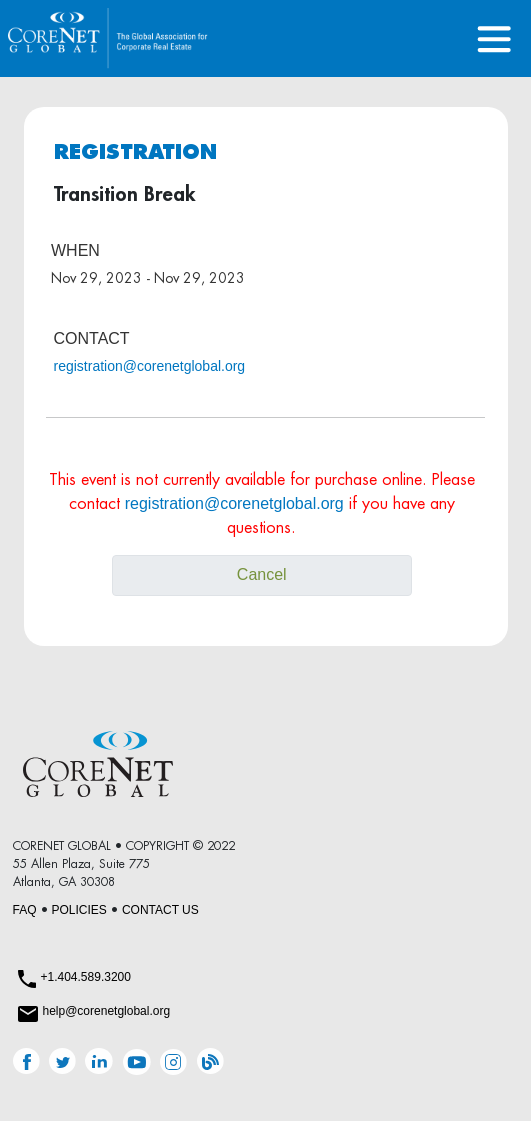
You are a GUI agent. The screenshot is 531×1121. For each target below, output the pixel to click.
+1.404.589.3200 (86, 977)
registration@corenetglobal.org (150, 366)
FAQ (25, 910)
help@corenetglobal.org (107, 1011)
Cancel (262, 574)
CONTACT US (160, 910)
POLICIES (79, 910)
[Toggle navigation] (494, 38)
